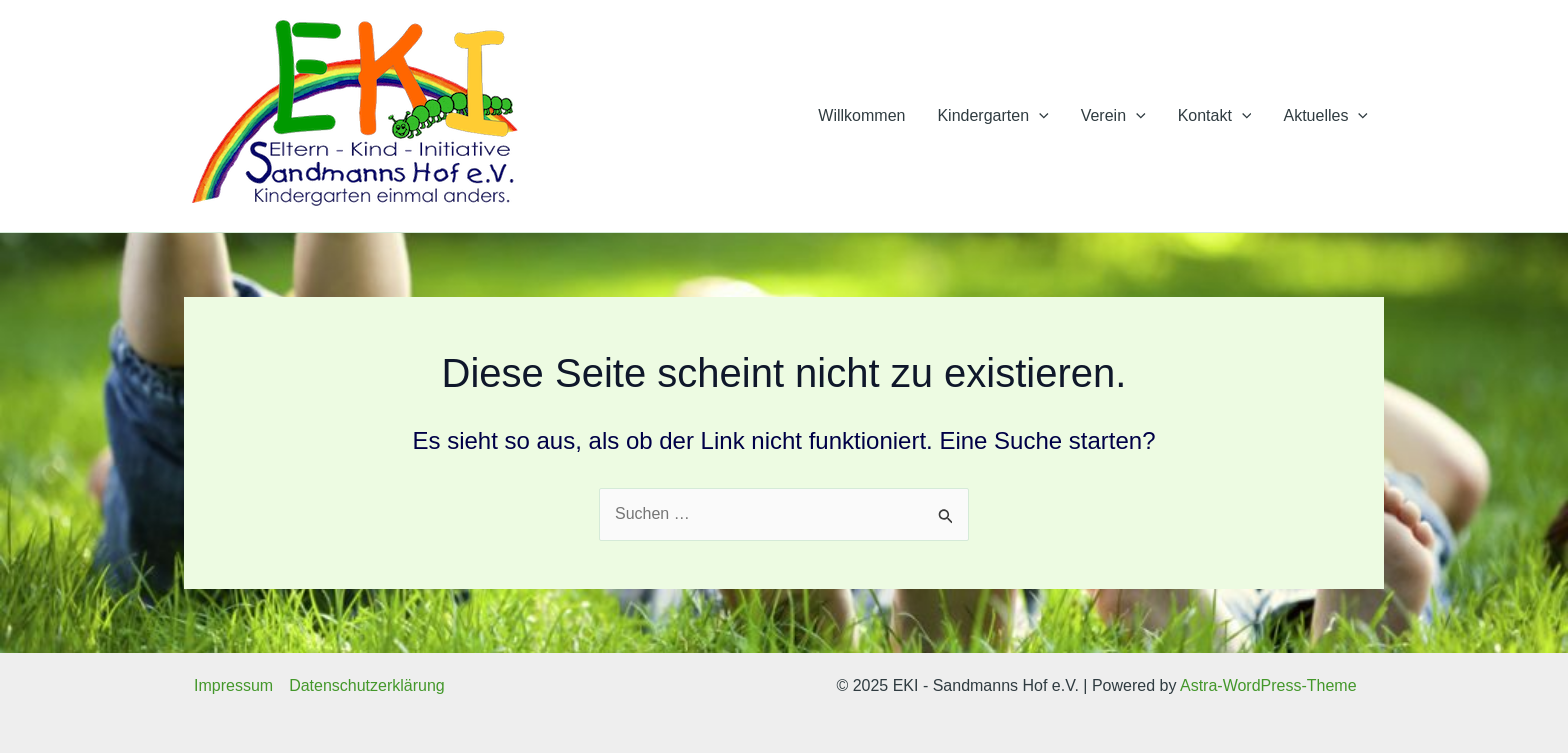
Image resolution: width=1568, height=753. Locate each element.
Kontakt (1215, 116)
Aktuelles (1325, 116)
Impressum (233, 685)
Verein (1113, 116)
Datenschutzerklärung (367, 685)
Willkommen (861, 115)
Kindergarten (992, 116)
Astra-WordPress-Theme (1268, 685)
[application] (1039, 116)
